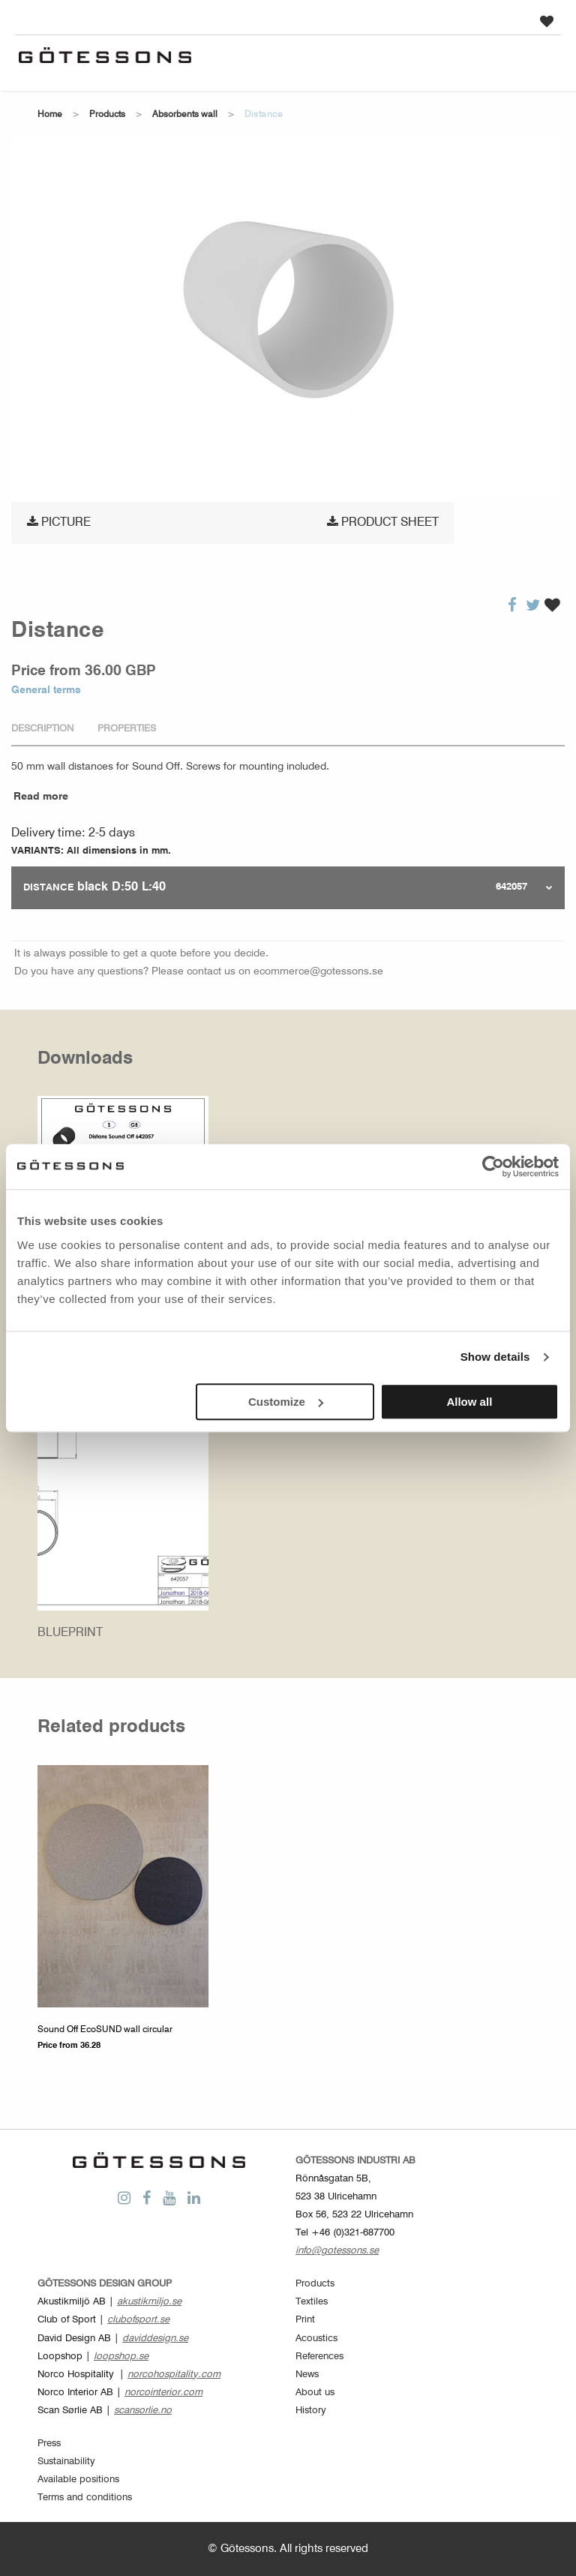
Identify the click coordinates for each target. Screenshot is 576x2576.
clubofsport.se (138, 2320)
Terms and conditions (85, 2497)
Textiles (312, 2302)
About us (315, 2392)
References (320, 2356)
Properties (127, 729)
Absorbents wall (185, 114)
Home (50, 114)
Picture (59, 522)
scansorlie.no (143, 2410)
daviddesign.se (155, 2338)
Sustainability (66, 2461)
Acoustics (317, 2338)
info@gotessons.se (337, 2251)
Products (107, 114)
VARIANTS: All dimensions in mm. (91, 851)
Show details (495, 1356)
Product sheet (383, 522)
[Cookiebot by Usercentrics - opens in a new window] (493, 1166)
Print (305, 2320)
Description (42, 729)
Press (49, 2443)
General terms (46, 690)
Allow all (469, 1401)
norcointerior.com (163, 2392)
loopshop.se (121, 2356)
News (307, 2374)
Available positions (78, 2479)
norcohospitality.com (174, 2374)
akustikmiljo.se (149, 2302)
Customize (285, 1401)
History (311, 2410)
